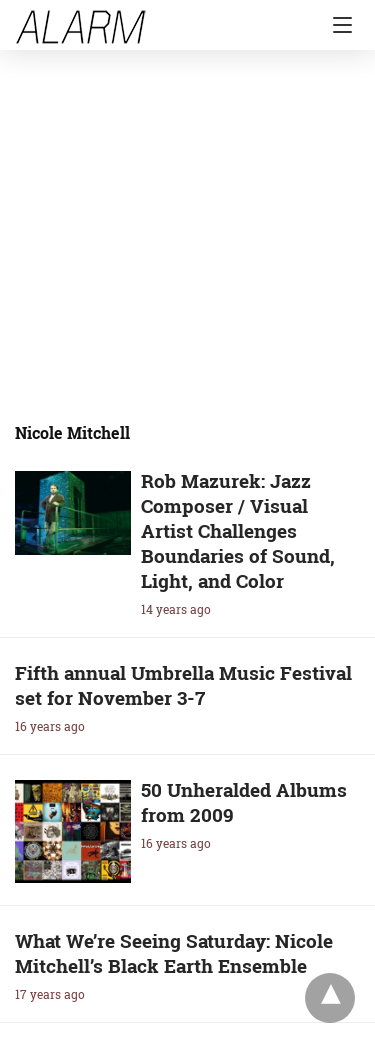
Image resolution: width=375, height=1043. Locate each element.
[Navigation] (337, 25)
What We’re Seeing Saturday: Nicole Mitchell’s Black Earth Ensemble (174, 953)
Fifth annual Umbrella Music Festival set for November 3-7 (183, 685)
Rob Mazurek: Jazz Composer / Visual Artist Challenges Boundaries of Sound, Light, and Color (238, 530)
